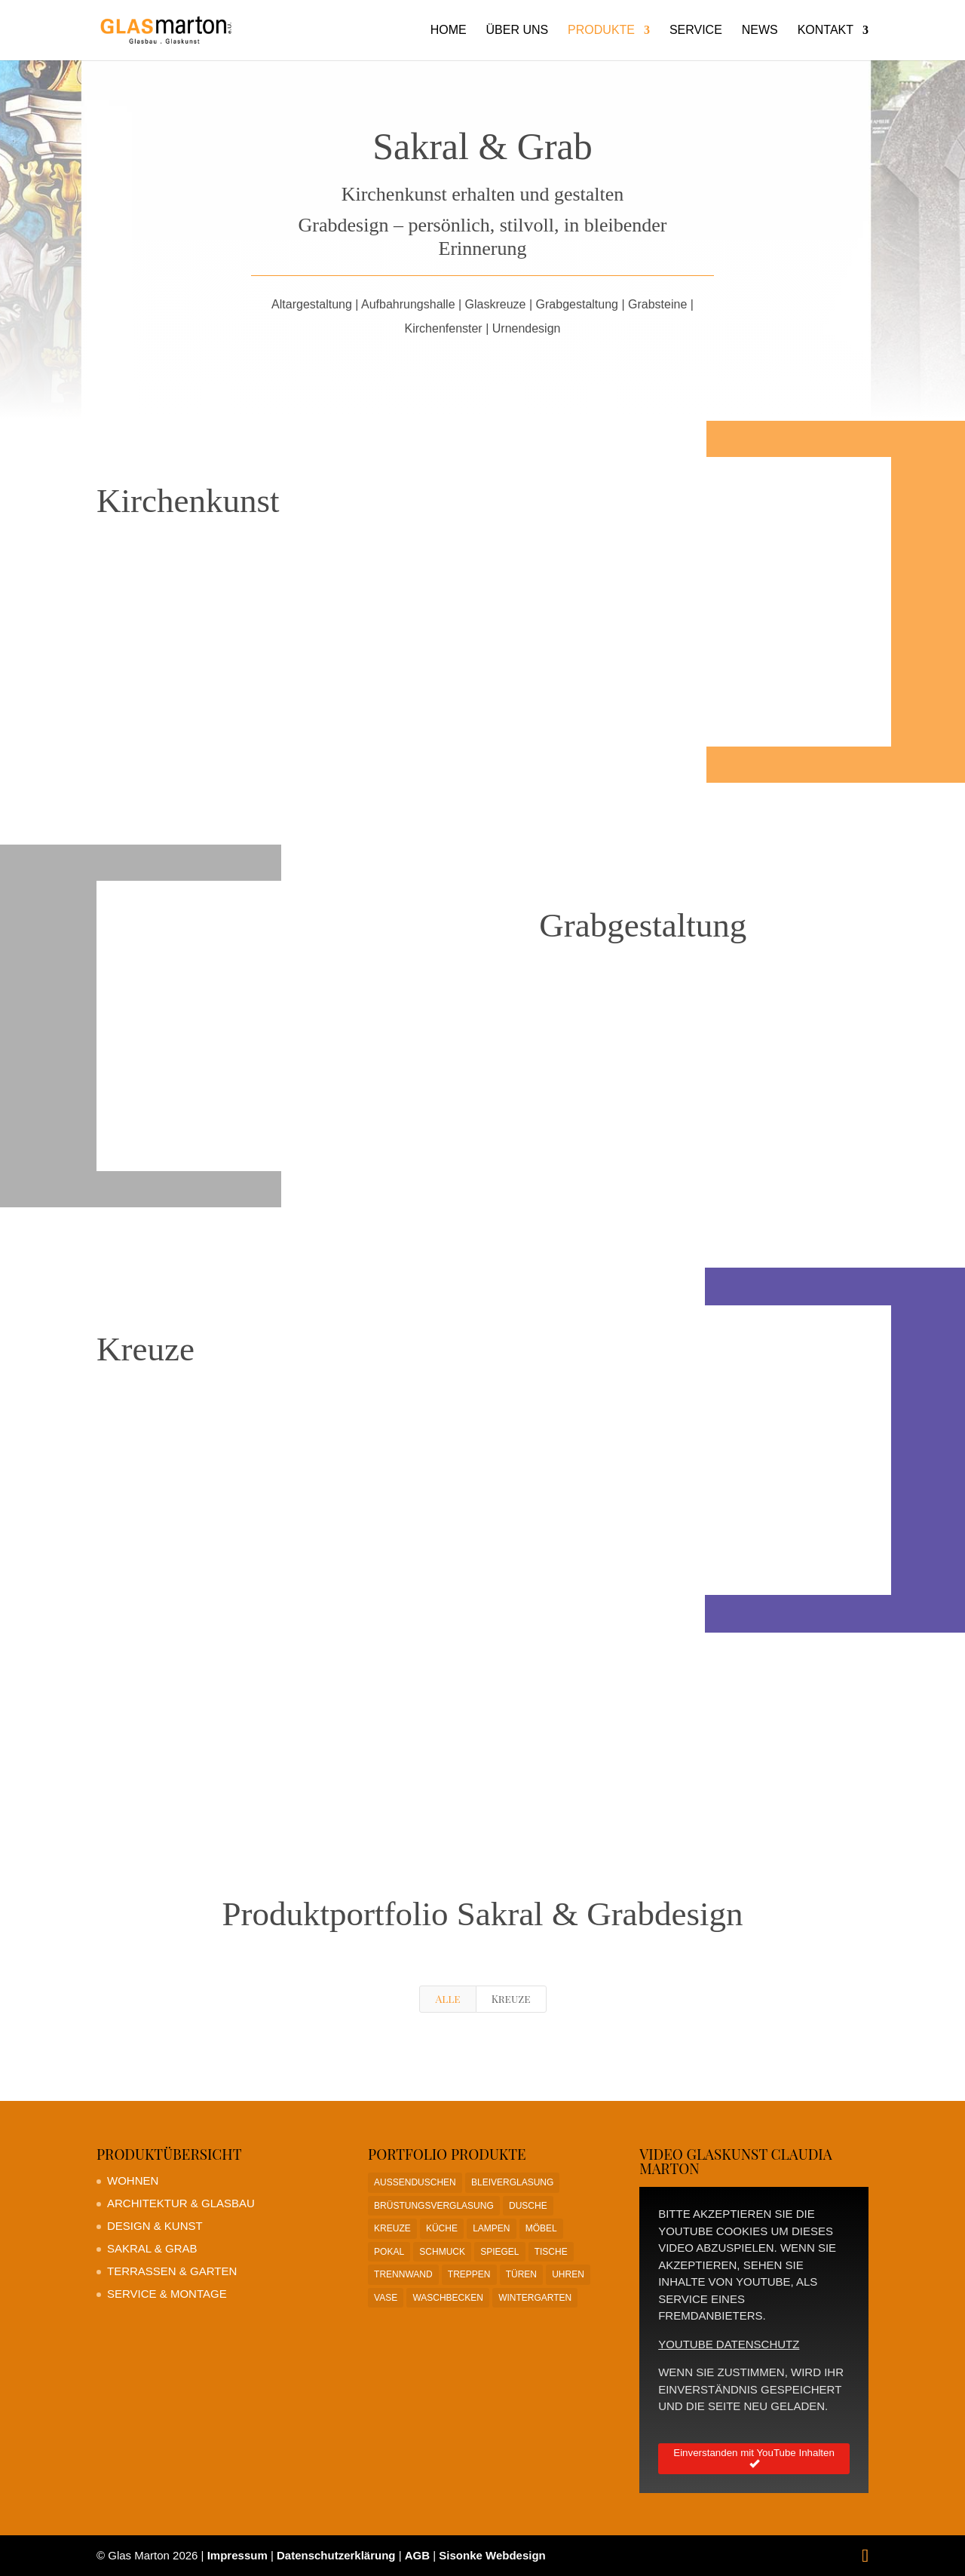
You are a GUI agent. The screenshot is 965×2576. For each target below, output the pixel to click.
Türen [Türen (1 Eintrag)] (521, 2274)
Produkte (601, 30)
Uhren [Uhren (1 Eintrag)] (568, 2274)
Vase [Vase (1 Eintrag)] (385, 2297)
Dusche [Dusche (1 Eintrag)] (528, 2205)
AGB (417, 2555)
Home (448, 30)
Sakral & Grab (152, 2248)
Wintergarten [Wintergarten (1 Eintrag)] (534, 2297)
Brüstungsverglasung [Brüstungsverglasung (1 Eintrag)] (434, 2205)
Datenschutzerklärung (336, 2555)
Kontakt (825, 30)
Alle (447, 1999)
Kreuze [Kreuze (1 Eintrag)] (392, 2228)
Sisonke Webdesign (492, 2555)
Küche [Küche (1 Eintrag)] (442, 2228)
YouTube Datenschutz (728, 2344)
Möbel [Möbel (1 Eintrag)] (541, 2228)
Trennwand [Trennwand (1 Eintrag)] (403, 2274)
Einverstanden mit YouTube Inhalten (754, 2458)
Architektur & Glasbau (181, 2203)
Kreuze (511, 1999)
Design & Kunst (155, 2225)
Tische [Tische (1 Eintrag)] (551, 2251)
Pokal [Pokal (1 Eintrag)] (389, 2251)
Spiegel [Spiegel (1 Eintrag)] (499, 2251)
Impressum (237, 2555)
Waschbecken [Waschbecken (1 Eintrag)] (447, 2297)
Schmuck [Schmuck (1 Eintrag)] (442, 2251)
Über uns (517, 30)
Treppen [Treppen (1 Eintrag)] (469, 2274)
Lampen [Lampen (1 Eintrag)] (491, 2228)
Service (695, 30)
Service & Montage (167, 2293)
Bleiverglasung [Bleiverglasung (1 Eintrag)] (512, 2182)
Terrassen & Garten (172, 2271)
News (760, 30)
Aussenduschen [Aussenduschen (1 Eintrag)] (415, 2182)
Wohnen (132, 2180)
